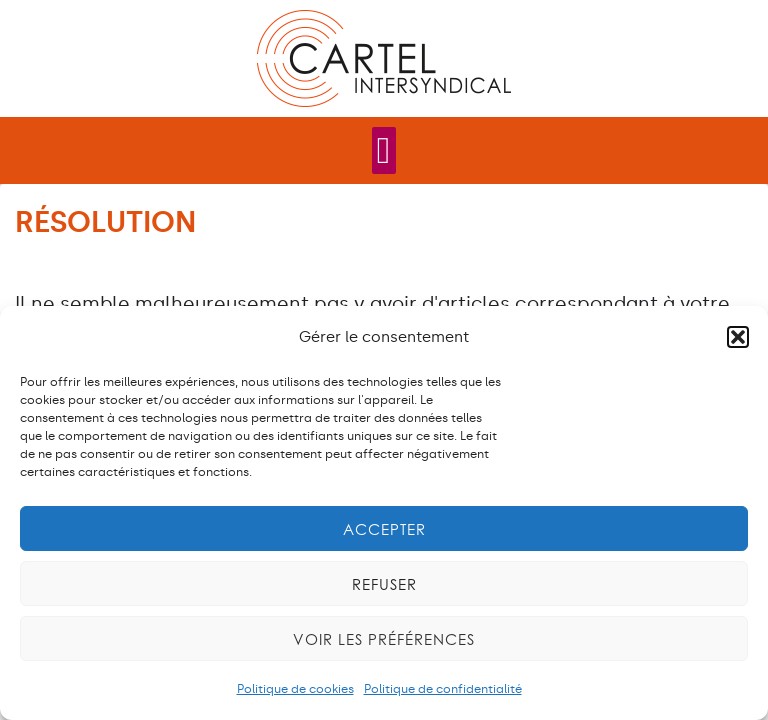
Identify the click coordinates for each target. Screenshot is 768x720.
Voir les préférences (384, 639)
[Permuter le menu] (384, 150)
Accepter (384, 529)
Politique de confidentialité (443, 689)
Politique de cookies (295, 689)
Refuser (384, 584)
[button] (738, 337)
